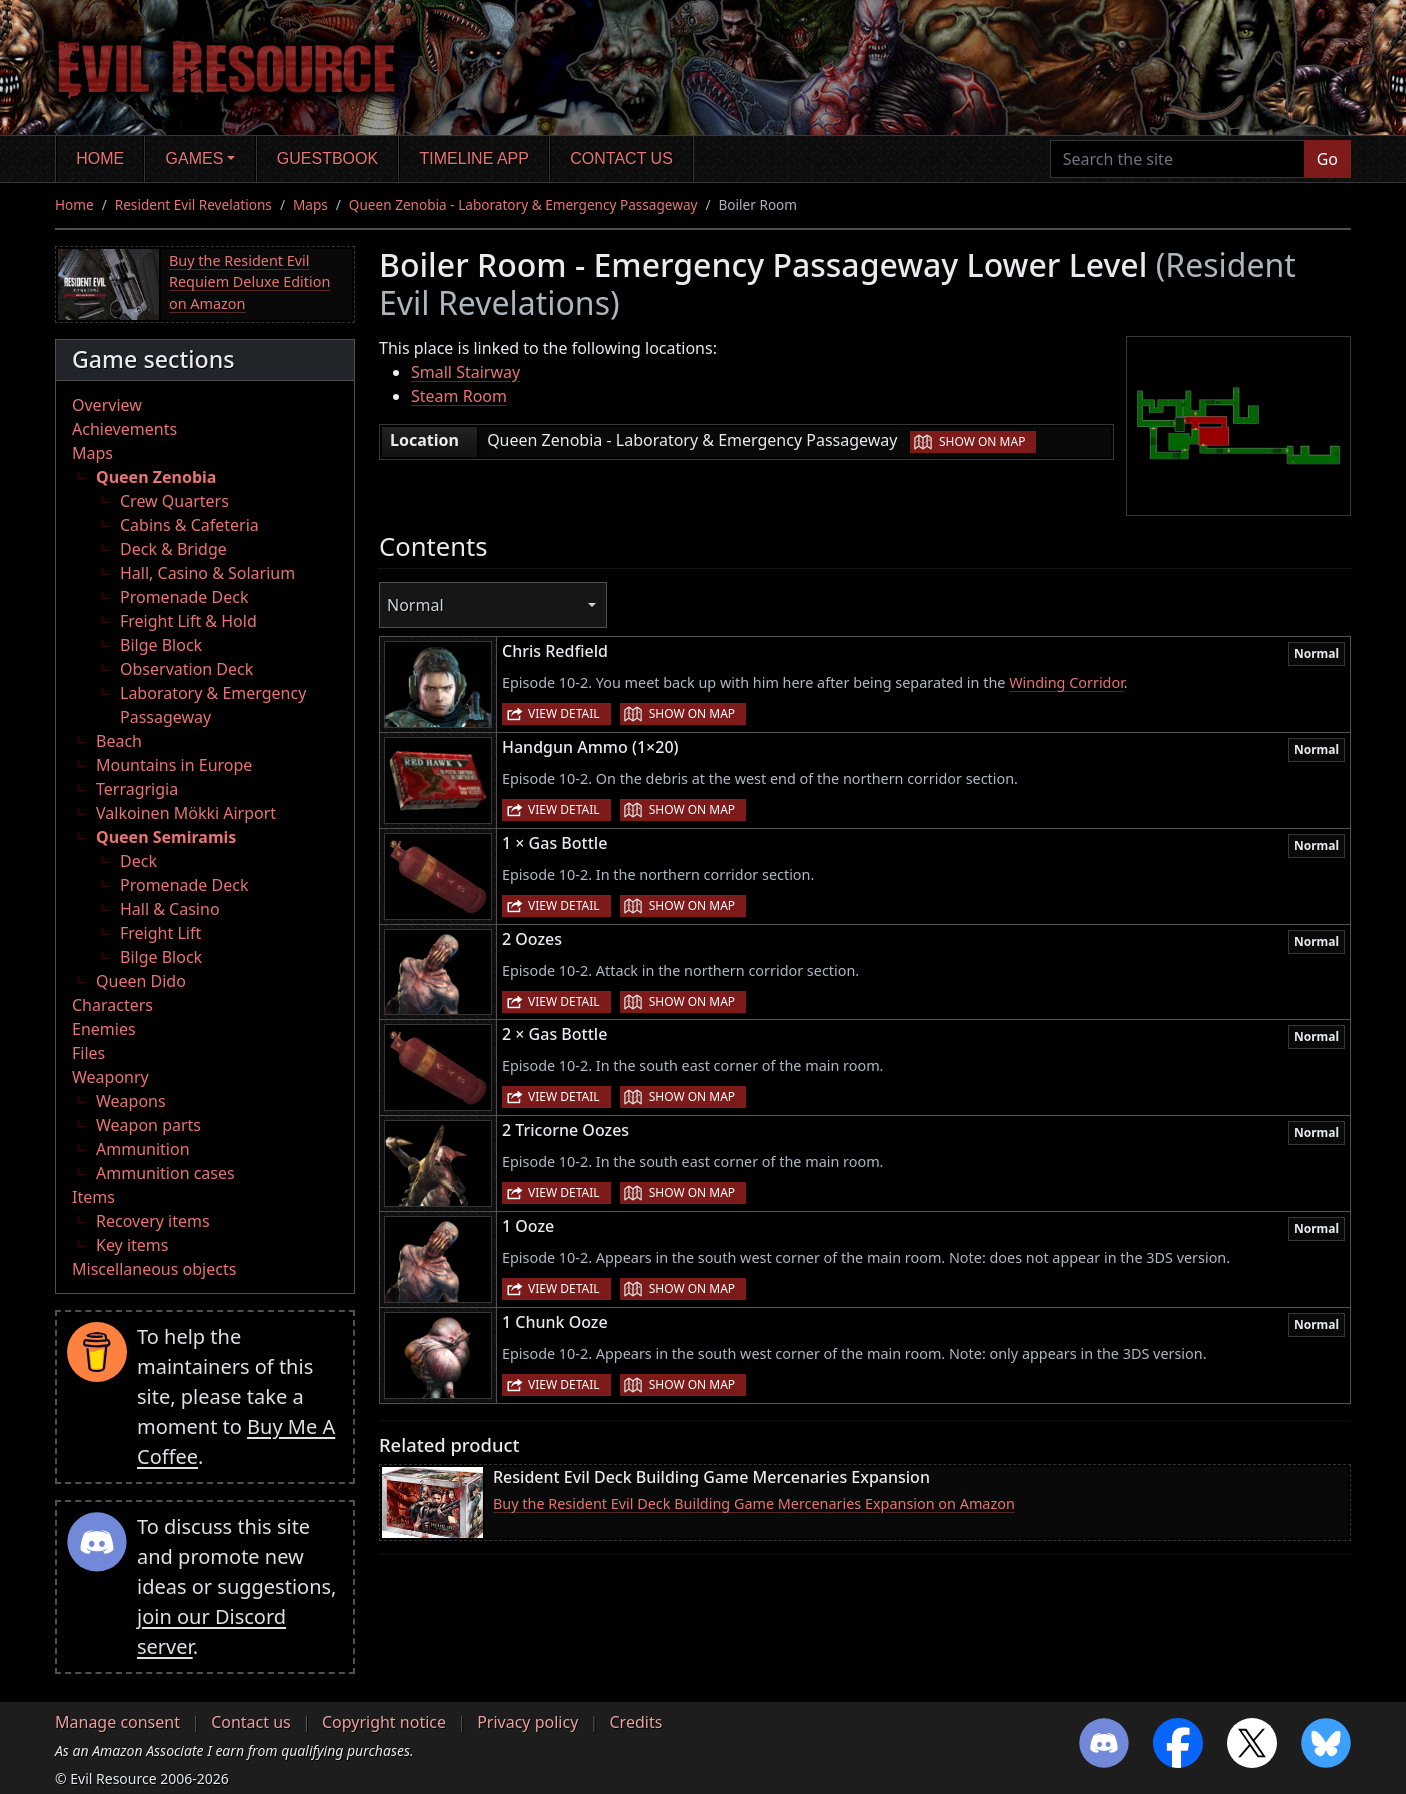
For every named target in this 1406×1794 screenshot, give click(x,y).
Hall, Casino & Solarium (207, 573)
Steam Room (459, 396)
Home (100, 158)
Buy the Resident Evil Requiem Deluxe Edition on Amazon (249, 282)
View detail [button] (564, 713)
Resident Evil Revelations (193, 204)
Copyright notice (384, 1722)
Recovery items (153, 1221)
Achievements (124, 429)
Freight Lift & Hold (188, 621)
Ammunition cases (165, 1173)
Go (1327, 159)
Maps (310, 204)
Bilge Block (161, 645)
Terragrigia (137, 789)
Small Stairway (465, 372)
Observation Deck (186, 669)
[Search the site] (1177, 159)
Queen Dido (141, 981)
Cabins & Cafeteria (189, 525)
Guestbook (327, 158)
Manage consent (117, 1722)
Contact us (621, 158)
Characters (112, 1005)
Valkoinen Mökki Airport (186, 813)
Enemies (104, 1029)
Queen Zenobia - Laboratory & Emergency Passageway (523, 204)
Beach (119, 741)
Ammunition (143, 1149)
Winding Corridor (1066, 682)
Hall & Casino (170, 909)
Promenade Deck (184, 597)
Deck (138, 861)
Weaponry (110, 1077)
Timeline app (474, 158)
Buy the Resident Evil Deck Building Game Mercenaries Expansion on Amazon (754, 1503)
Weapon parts (148, 1125)
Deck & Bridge (173, 549)
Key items (132, 1245)
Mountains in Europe (174, 765)
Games (195, 158)
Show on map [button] (982, 441)
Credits (635, 1722)
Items (93, 1197)
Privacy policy (527, 1722)
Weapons (131, 1101)
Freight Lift (160, 933)
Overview (107, 405)
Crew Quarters (174, 501)
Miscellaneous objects (154, 1269)
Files (88, 1053)
